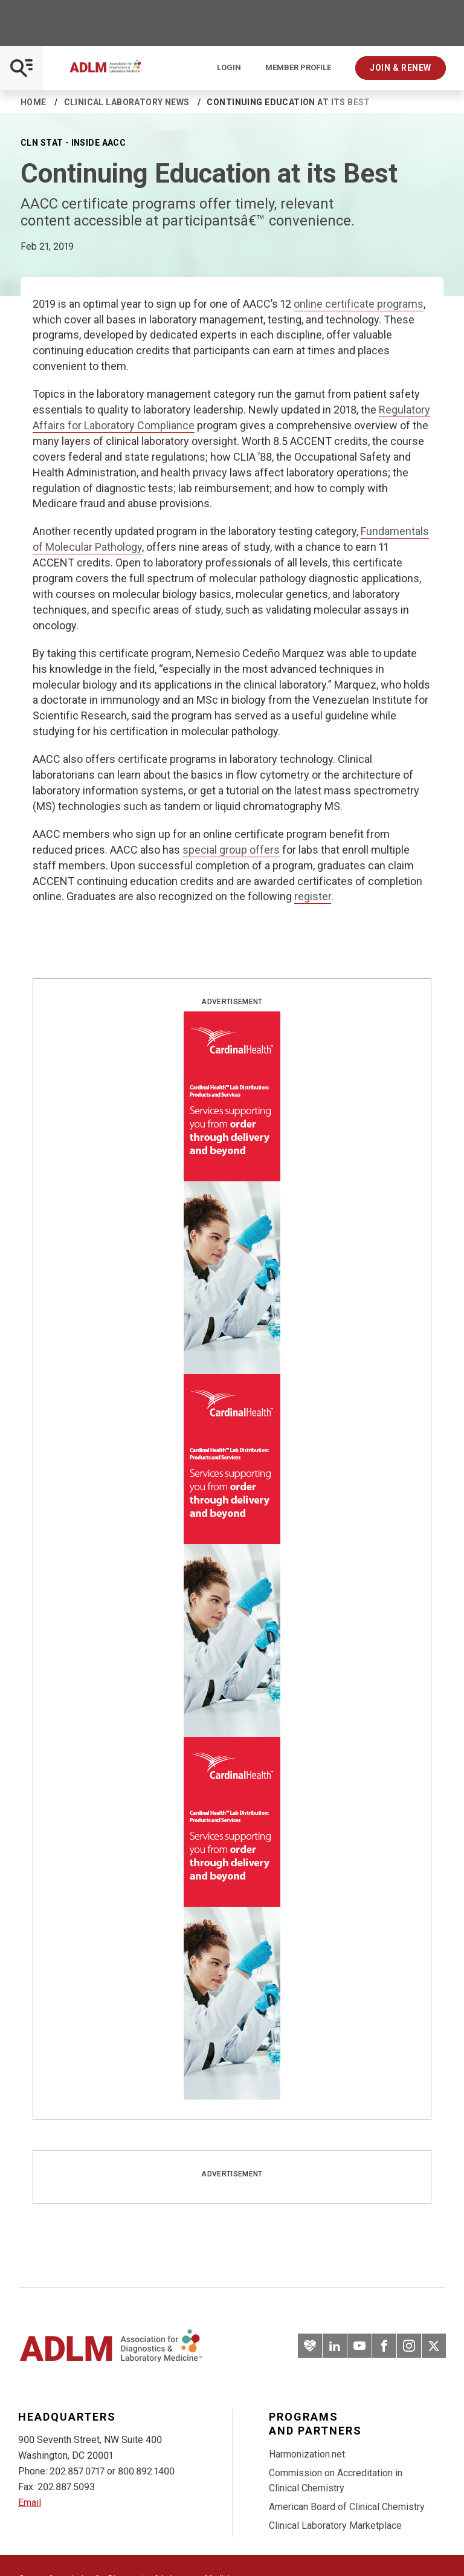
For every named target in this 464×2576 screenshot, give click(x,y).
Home (34, 102)
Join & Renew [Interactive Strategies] (400, 68)
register (312, 896)
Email (29, 2502)
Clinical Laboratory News (127, 102)
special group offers (231, 849)
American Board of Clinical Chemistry (347, 2507)
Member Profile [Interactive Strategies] (298, 67)
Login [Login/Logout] (229, 67)
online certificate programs (359, 303)
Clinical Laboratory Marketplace (335, 2525)
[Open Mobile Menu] (21, 68)
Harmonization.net (307, 2454)
